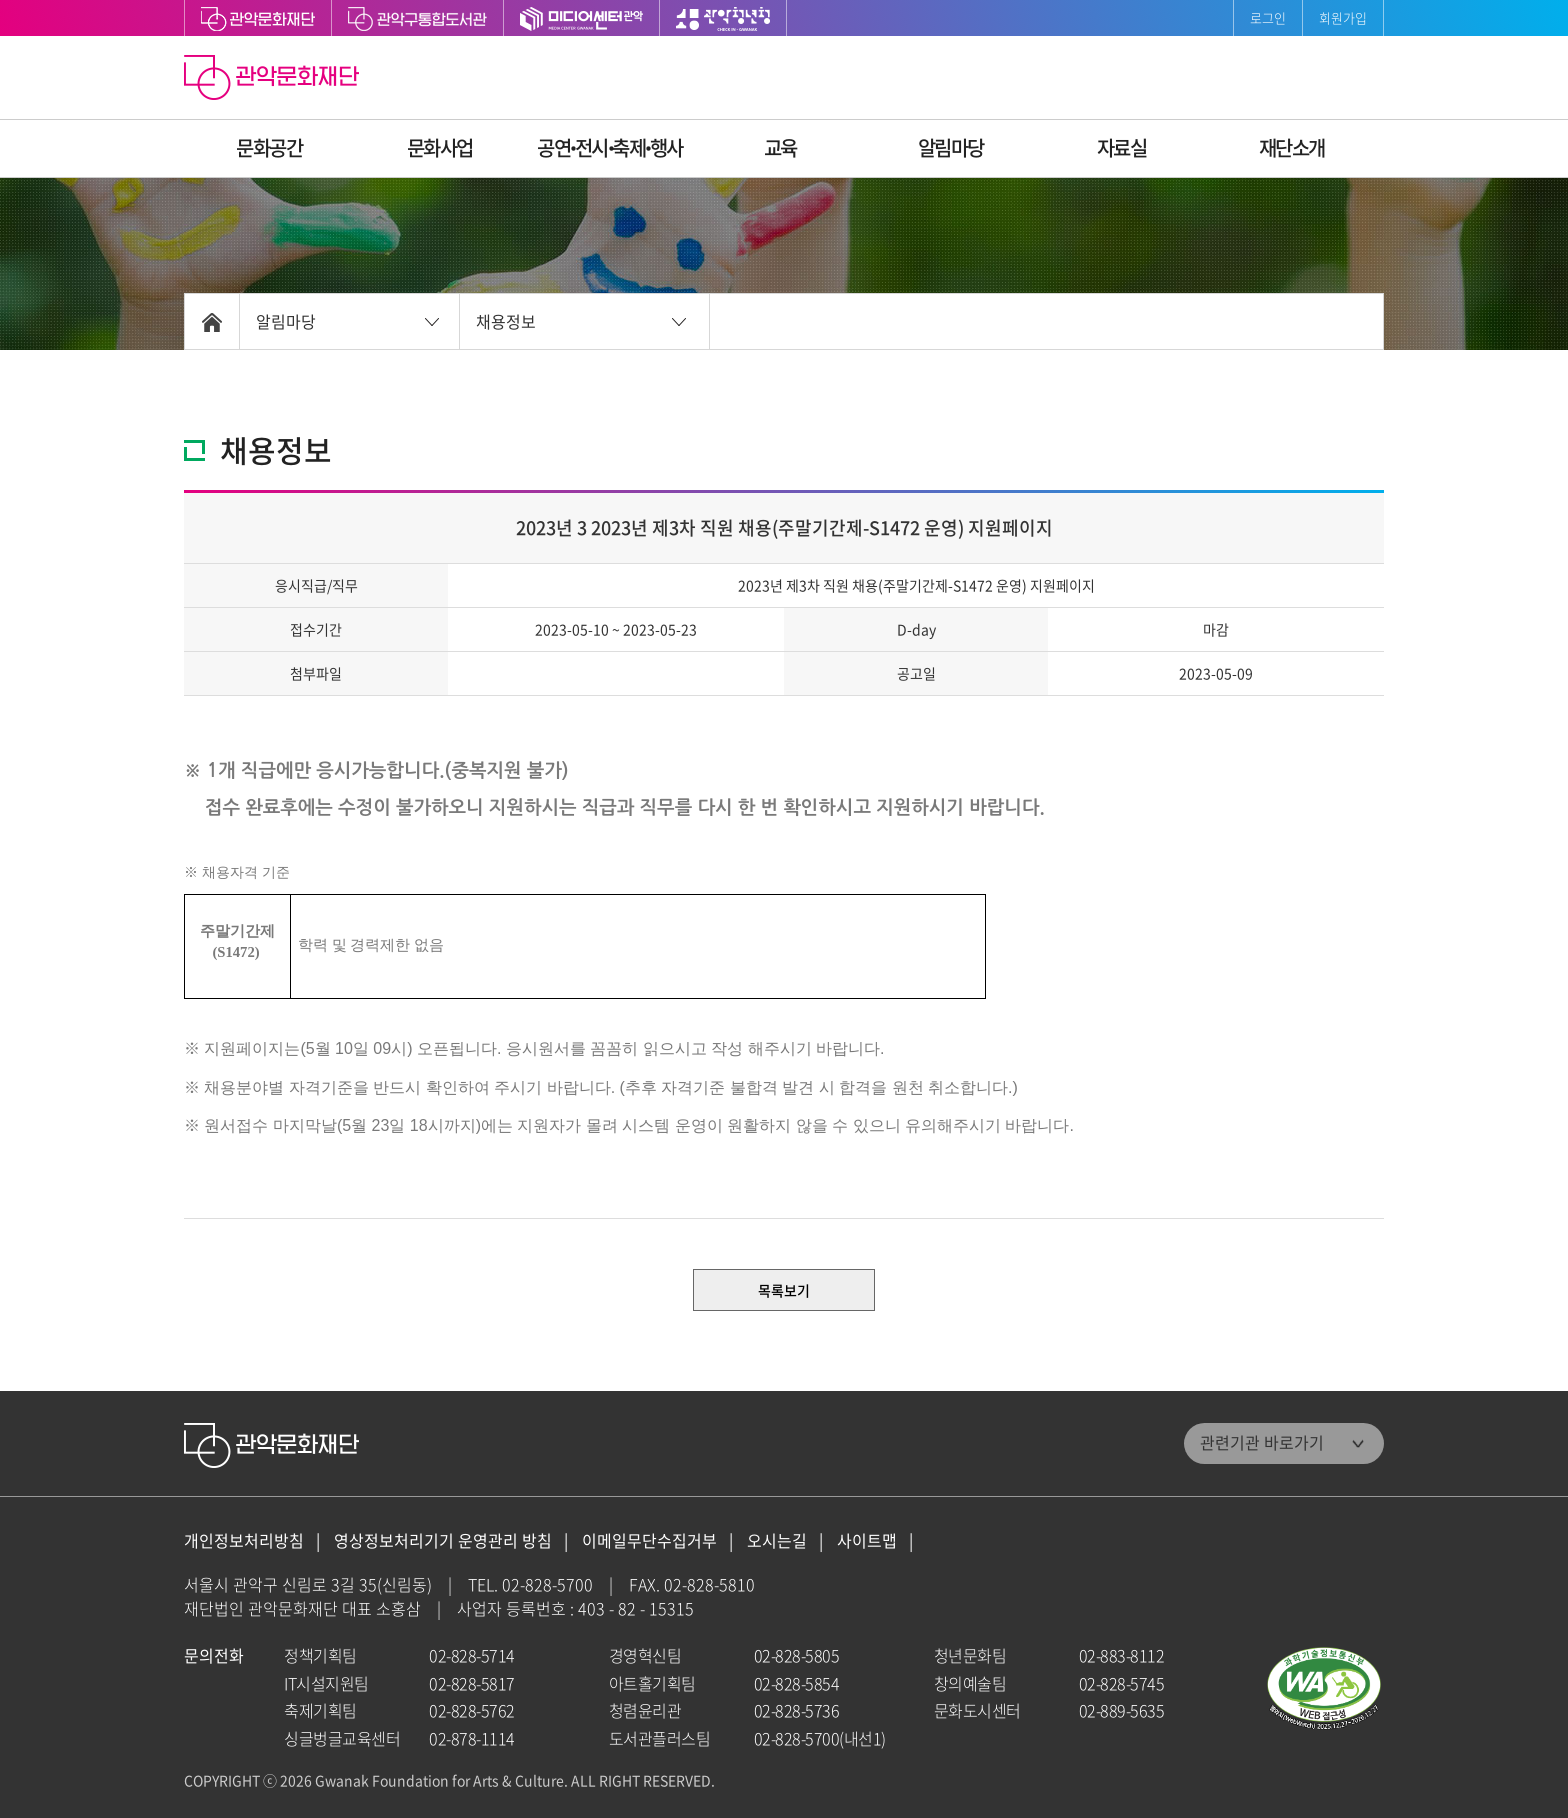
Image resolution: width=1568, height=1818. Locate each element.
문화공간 (269, 147)
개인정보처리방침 (244, 1540)
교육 (780, 147)
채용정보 (506, 321)
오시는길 (777, 1540)
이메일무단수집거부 (649, 1540)
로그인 (1268, 17)
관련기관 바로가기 (1262, 1442)
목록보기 (784, 1290)
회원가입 (1343, 17)
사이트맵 (867, 1540)
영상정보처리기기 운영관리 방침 (443, 1540)
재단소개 (1292, 147)
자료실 (1122, 147)
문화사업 (440, 147)
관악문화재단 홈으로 (274, 80)
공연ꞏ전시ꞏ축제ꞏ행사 (610, 147)
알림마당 (951, 147)
